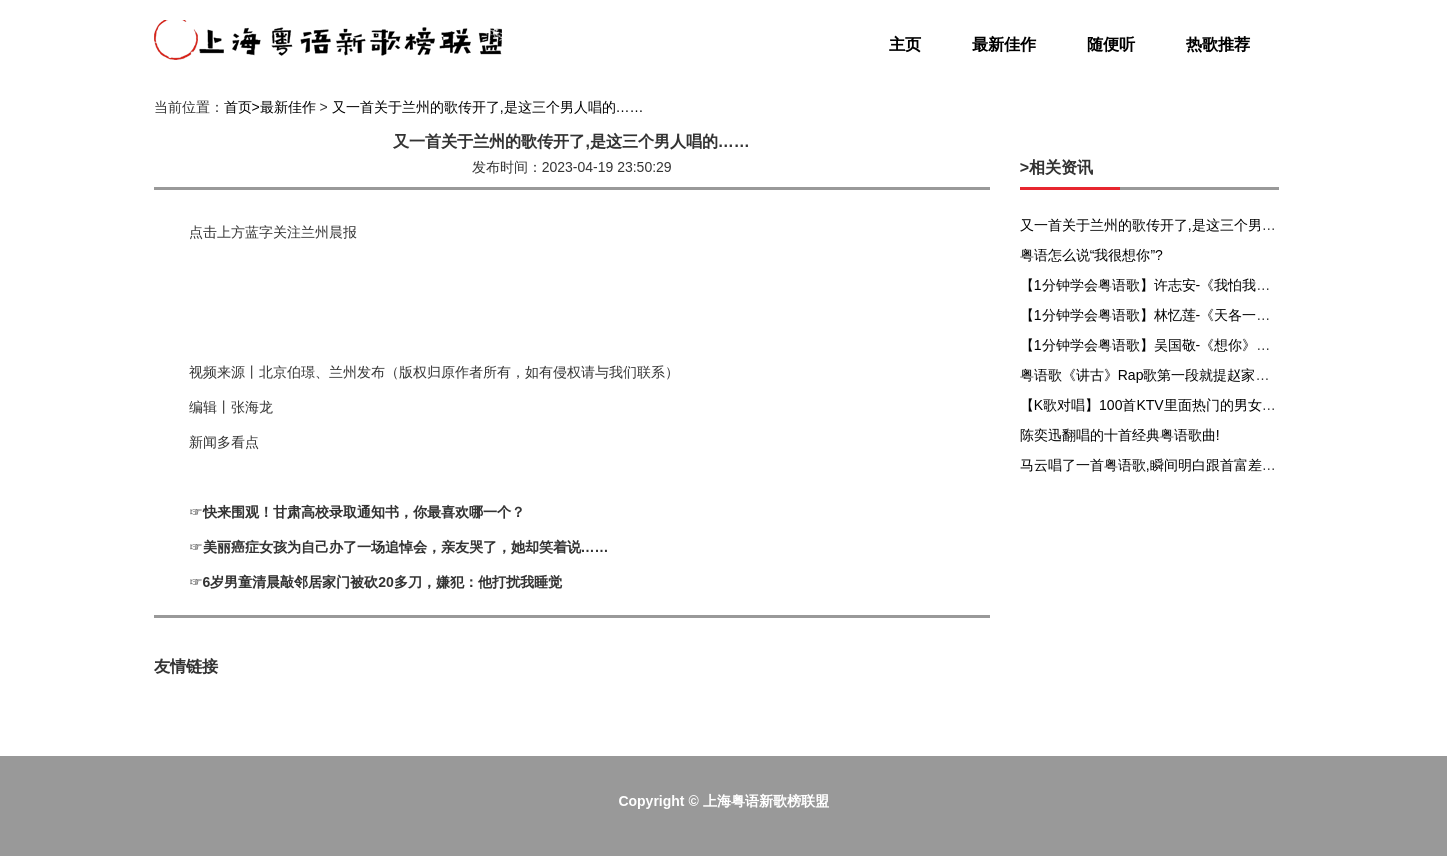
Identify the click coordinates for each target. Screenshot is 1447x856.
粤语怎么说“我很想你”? (1091, 255)
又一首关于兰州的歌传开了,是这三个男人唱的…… (488, 107)
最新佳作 (1004, 44)
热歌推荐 (1218, 44)
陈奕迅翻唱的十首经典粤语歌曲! (1120, 435)
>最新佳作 (284, 107)
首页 (238, 107)
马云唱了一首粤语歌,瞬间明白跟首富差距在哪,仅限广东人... (1204, 465)
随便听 (1111, 44)
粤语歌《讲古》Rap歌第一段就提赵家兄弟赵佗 (1166, 375)
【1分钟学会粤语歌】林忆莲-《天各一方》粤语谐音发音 (1194, 315)
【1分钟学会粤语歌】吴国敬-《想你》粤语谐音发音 (1180, 345)
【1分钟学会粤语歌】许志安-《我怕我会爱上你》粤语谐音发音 (1215, 285)
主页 (905, 44)
